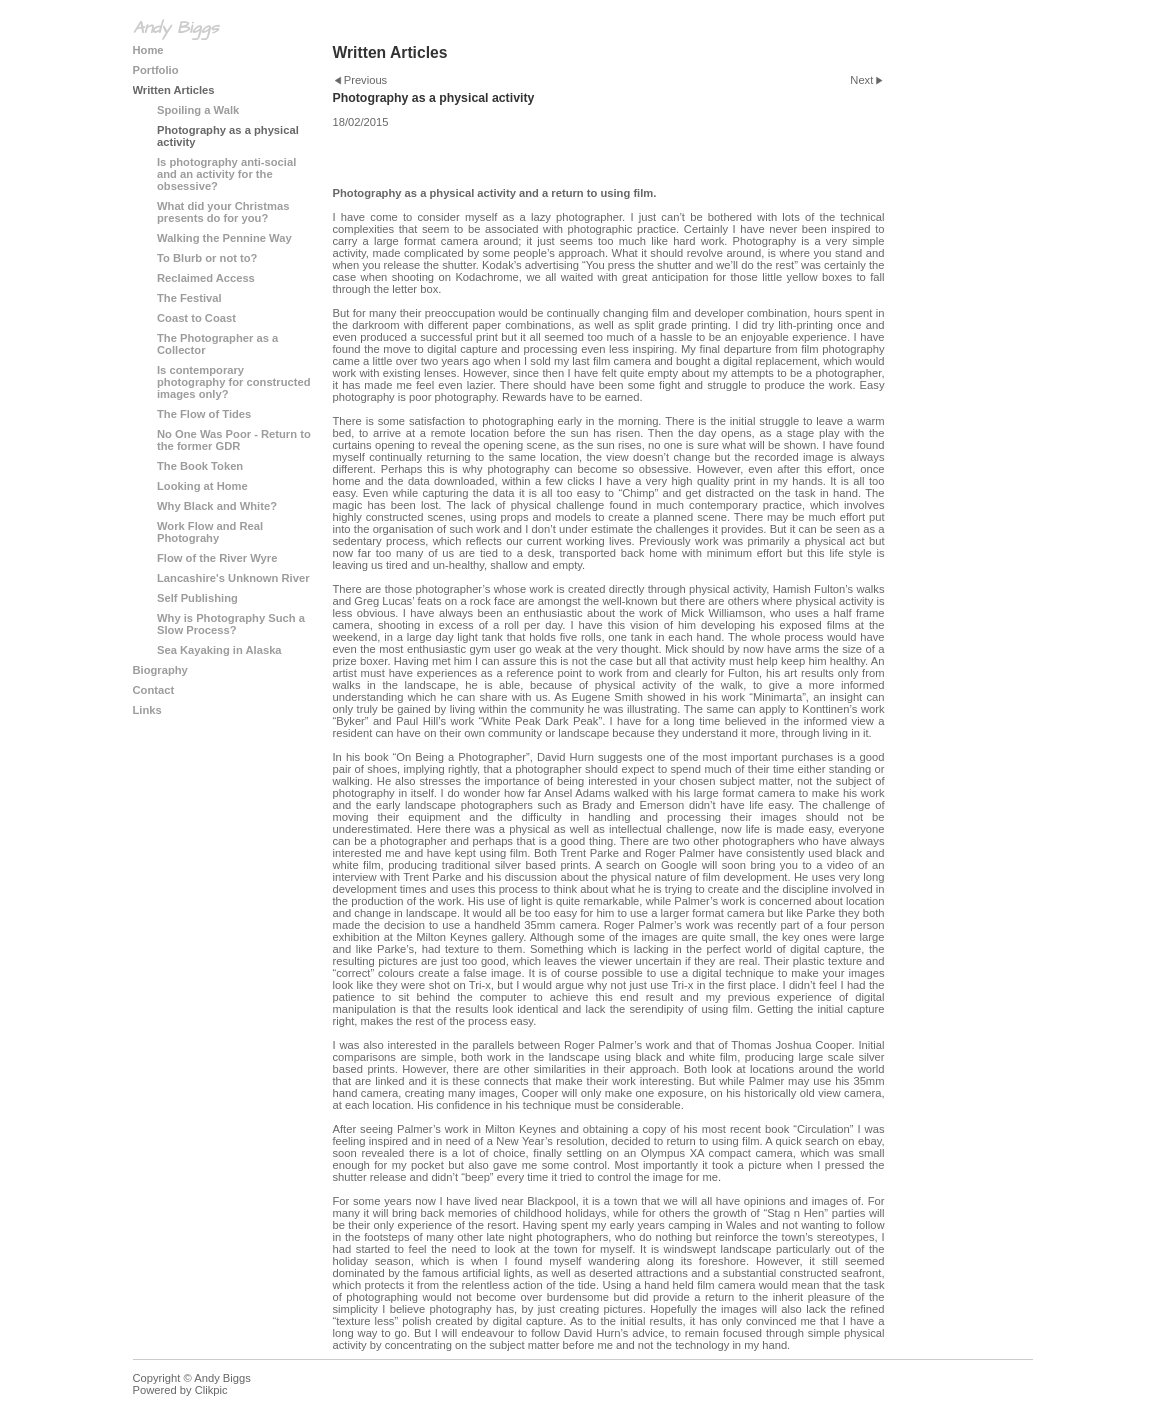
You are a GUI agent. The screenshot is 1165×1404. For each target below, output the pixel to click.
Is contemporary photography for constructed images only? (234, 382)
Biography (160, 670)
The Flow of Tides (204, 414)
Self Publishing (197, 598)
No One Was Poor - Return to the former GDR (234, 440)
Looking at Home (202, 486)
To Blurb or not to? (207, 258)
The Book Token (200, 466)
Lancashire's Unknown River (233, 578)
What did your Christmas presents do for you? (223, 212)
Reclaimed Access (206, 278)
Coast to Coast (196, 318)
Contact (154, 690)
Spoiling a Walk (198, 110)
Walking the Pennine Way (224, 238)
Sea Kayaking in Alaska (219, 650)
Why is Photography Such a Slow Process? (231, 624)
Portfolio (156, 70)
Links (147, 710)
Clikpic (211, 1390)
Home (148, 50)
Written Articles (174, 90)
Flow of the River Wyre (217, 558)
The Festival (189, 298)
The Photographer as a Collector (217, 344)
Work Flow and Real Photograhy (210, 532)
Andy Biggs (175, 28)
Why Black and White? (217, 506)
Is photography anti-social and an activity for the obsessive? (226, 174)
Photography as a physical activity (228, 136)
